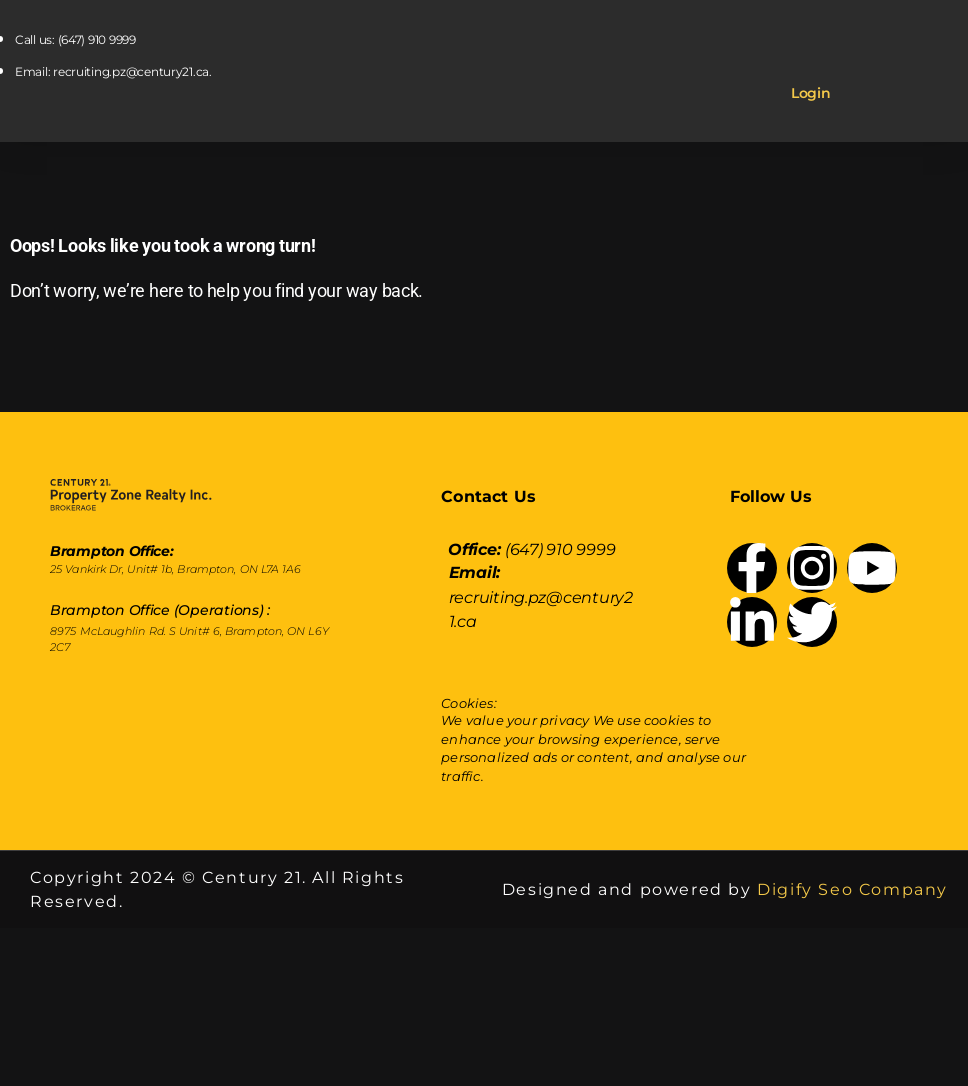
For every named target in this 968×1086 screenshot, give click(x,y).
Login (811, 93)
